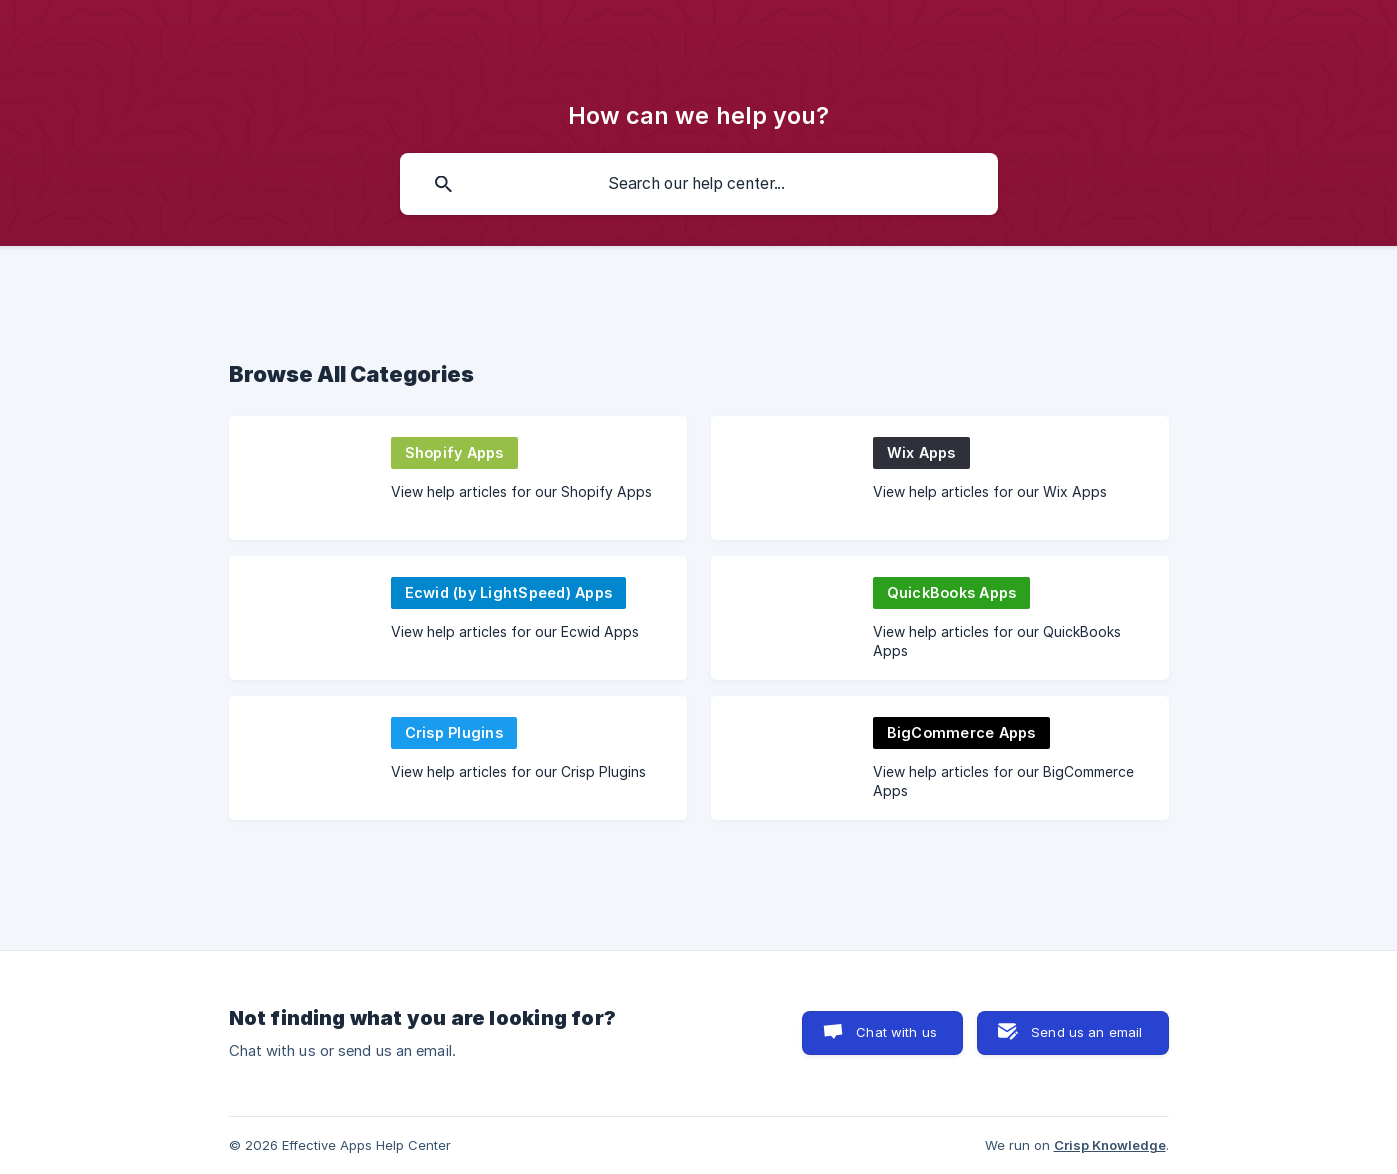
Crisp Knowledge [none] (1110, 1145)
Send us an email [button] (1086, 1032)
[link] (458, 478)
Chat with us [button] (896, 1032)
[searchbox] (699, 184)
